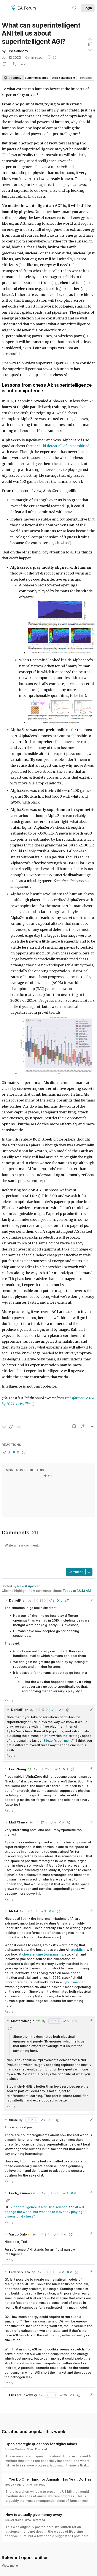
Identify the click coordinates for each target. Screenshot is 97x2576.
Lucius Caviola (15, 2449)
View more (10, 2570)
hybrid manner (74, 1982)
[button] (6, 1452)
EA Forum (24, 8)
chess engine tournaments (42, 1954)
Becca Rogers (14, 2484)
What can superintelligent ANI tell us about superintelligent (41, 33)
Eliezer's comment (58, 1740)
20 (52, 58)
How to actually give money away (33, 2514)
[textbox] (47, 1554)
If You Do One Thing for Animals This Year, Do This (48, 2479)
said (82, 1856)
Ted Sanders (17, 51)
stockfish (77, 1949)
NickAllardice (14, 2520)
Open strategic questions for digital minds (41, 2444)
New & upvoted (29, 1586)
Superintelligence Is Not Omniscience (39, 2207)
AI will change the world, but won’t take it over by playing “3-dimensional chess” (46, 2211)
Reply (9, 1700)
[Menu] (6, 8)
